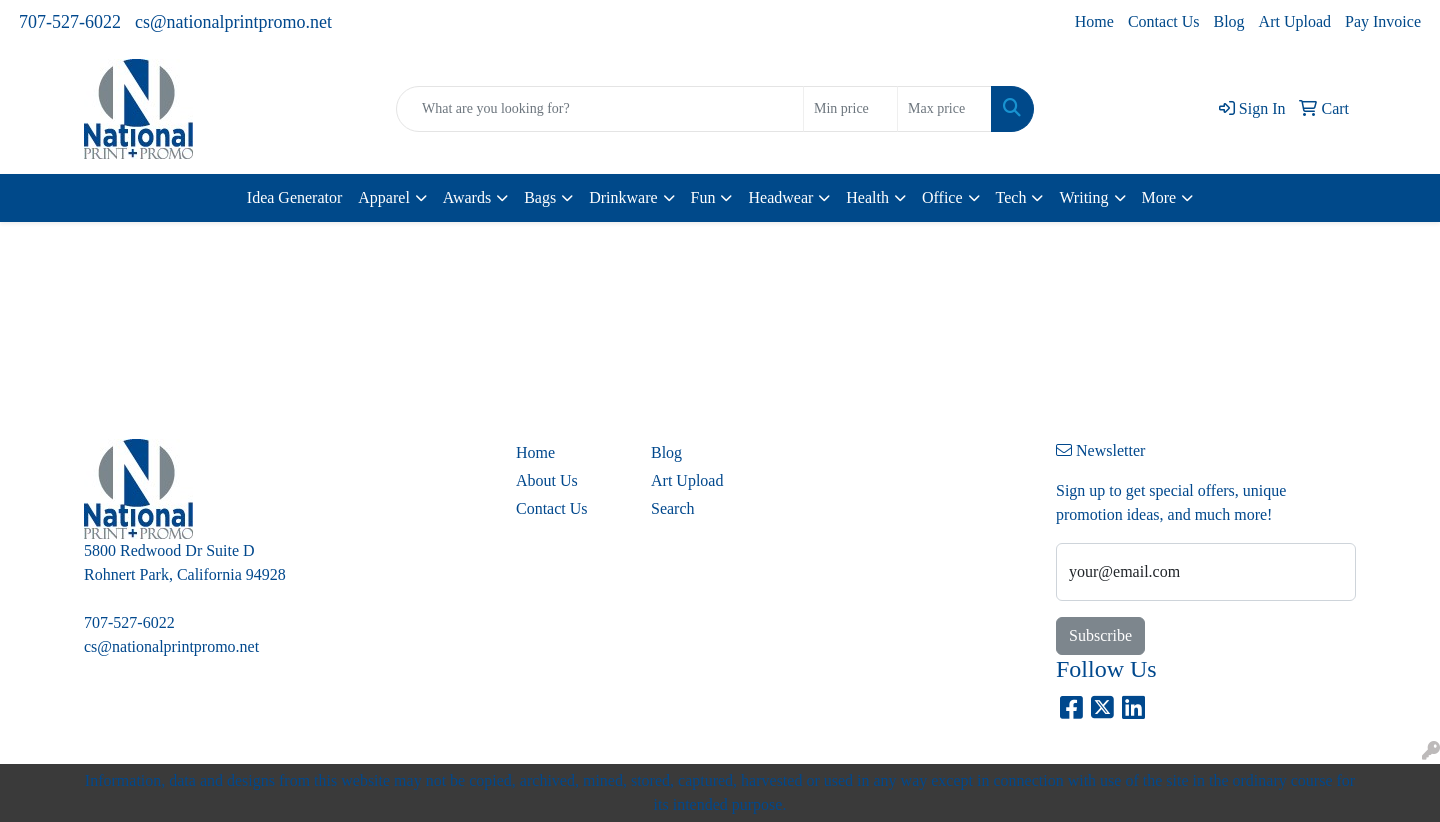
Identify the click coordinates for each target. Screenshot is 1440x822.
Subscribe (1100, 635)
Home (1094, 21)
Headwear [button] (780, 197)
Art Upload (1295, 21)
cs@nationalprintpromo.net (233, 22)
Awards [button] (467, 197)
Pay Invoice (1383, 21)
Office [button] (942, 197)
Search (673, 508)
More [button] (1159, 197)
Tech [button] (1011, 197)
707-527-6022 (70, 22)
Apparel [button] (384, 197)
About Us (547, 480)
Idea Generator (295, 197)
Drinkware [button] (623, 197)
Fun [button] (703, 197)
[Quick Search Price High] (944, 109)
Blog (1228, 21)
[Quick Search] (600, 109)
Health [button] (867, 197)
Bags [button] (540, 197)
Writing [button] (1083, 197)
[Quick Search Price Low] (850, 109)
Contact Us (1164, 21)
